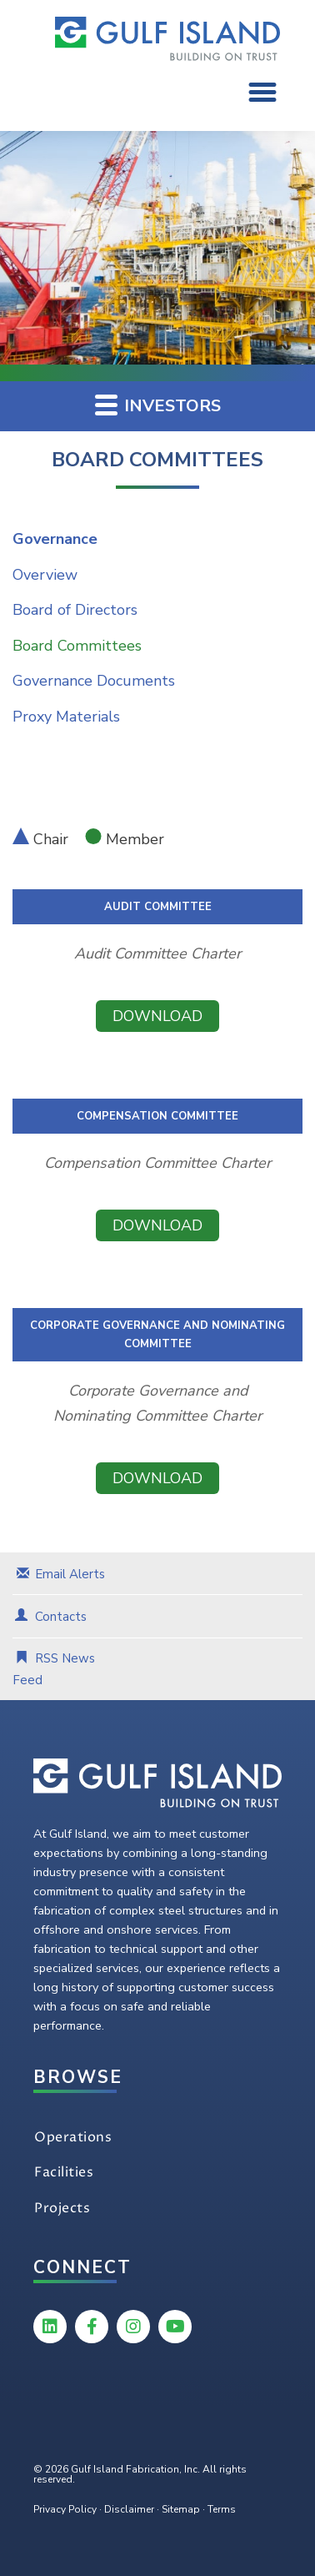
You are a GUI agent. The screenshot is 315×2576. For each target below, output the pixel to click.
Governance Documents (93, 681)
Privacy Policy (65, 2509)
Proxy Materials (66, 717)
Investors (158, 405)
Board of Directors (75, 610)
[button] (262, 91)
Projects (62, 2208)
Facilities (63, 2172)
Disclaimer (129, 2509)
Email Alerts (70, 1574)
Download (157, 1016)
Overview (45, 575)
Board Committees (77, 646)
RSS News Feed (53, 1669)
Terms (222, 2509)
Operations (73, 2137)
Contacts (61, 1616)
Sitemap (181, 2509)
